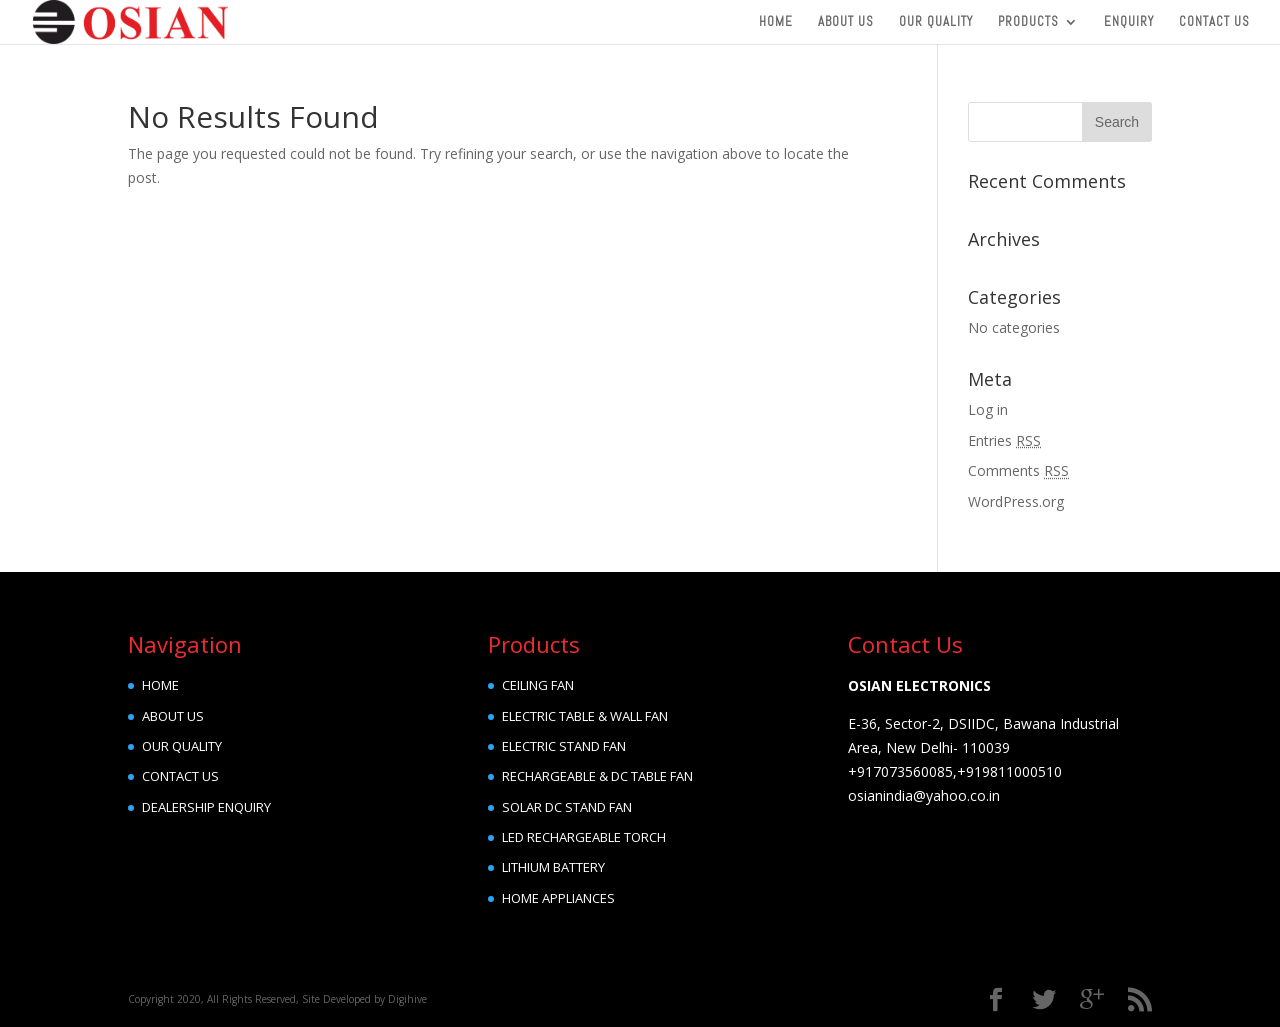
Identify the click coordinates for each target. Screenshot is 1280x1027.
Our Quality (936, 22)
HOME (160, 685)
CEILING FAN (538, 685)
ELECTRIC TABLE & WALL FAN (585, 716)
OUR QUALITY (182, 746)
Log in (988, 409)
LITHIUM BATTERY (553, 867)
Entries (1004, 440)
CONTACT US (180, 776)
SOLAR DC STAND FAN (567, 807)
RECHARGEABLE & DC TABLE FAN (597, 776)
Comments (1018, 470)
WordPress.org (1016, 501)
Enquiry (1129, 22)
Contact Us (1214, 22)
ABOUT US (173, 716)
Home (776, 22)
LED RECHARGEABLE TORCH (584, 837)
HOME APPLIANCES (558, 898)
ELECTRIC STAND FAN (564, 746)
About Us (846, 22)
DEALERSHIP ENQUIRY (206, 807)
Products (1028, 22)
